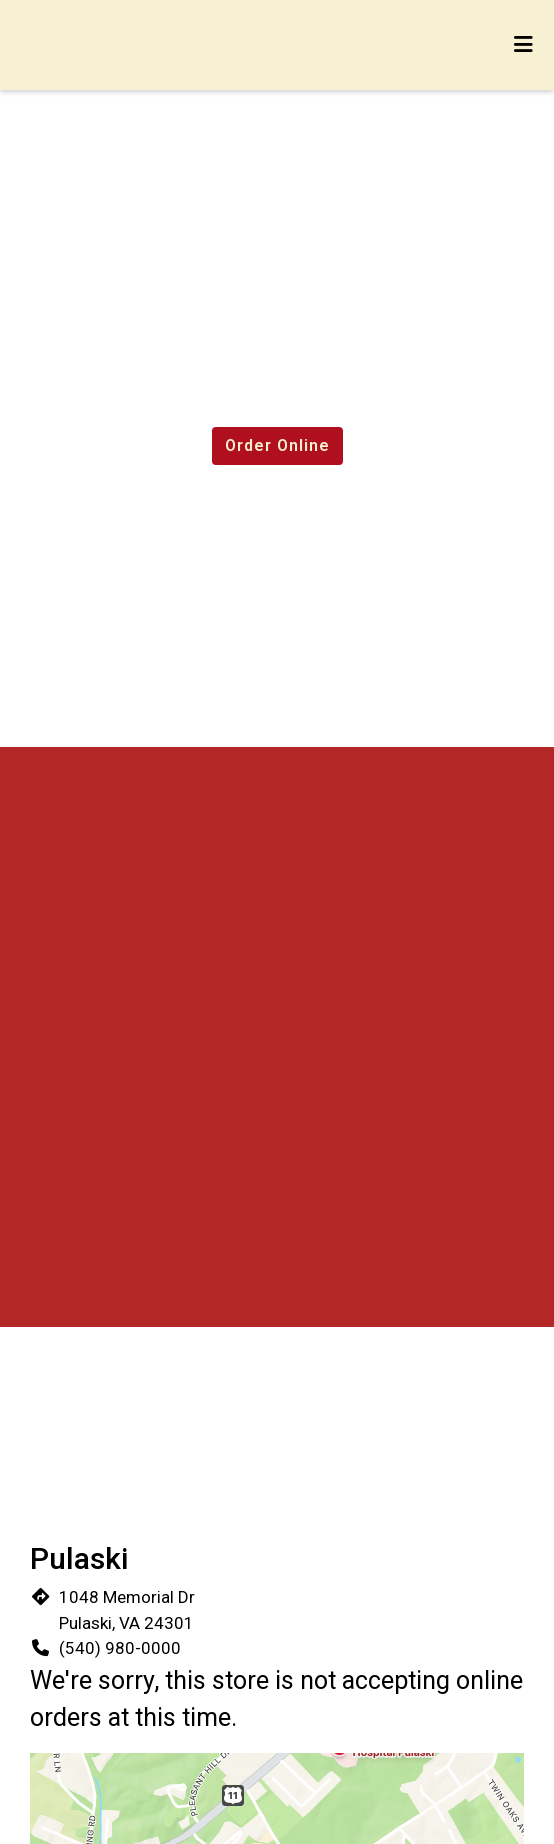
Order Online (277, 445)
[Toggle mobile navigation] (524, 45)
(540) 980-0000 (120, 1648)
